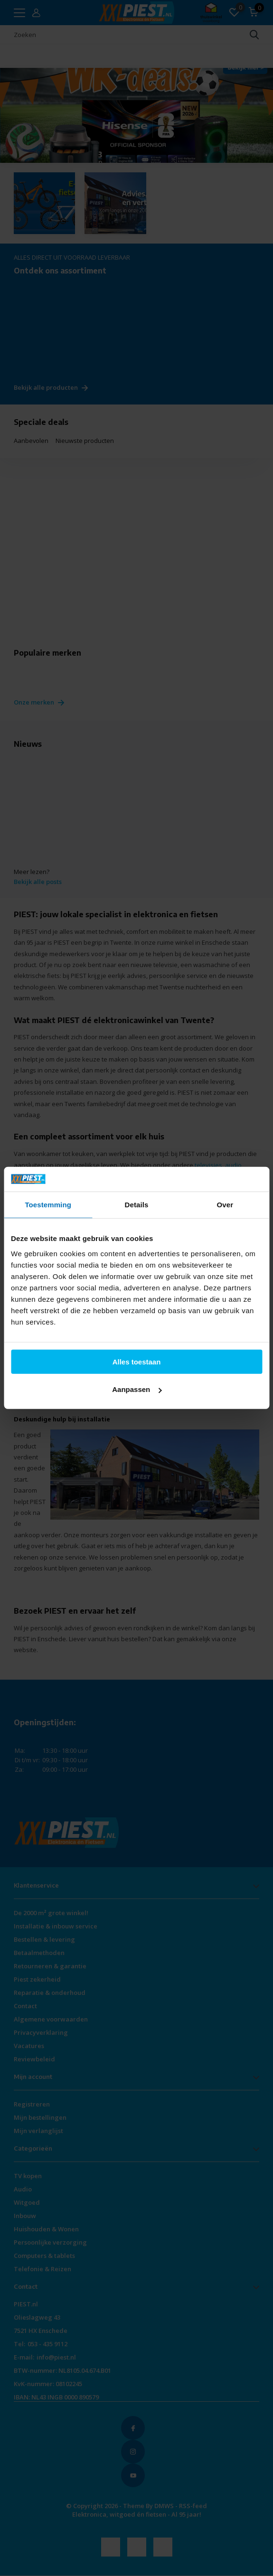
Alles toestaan (137, 1362)
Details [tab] (137, 1205)
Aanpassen (136, 1389)
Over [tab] (225, 1205)
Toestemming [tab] (48, 1205)
